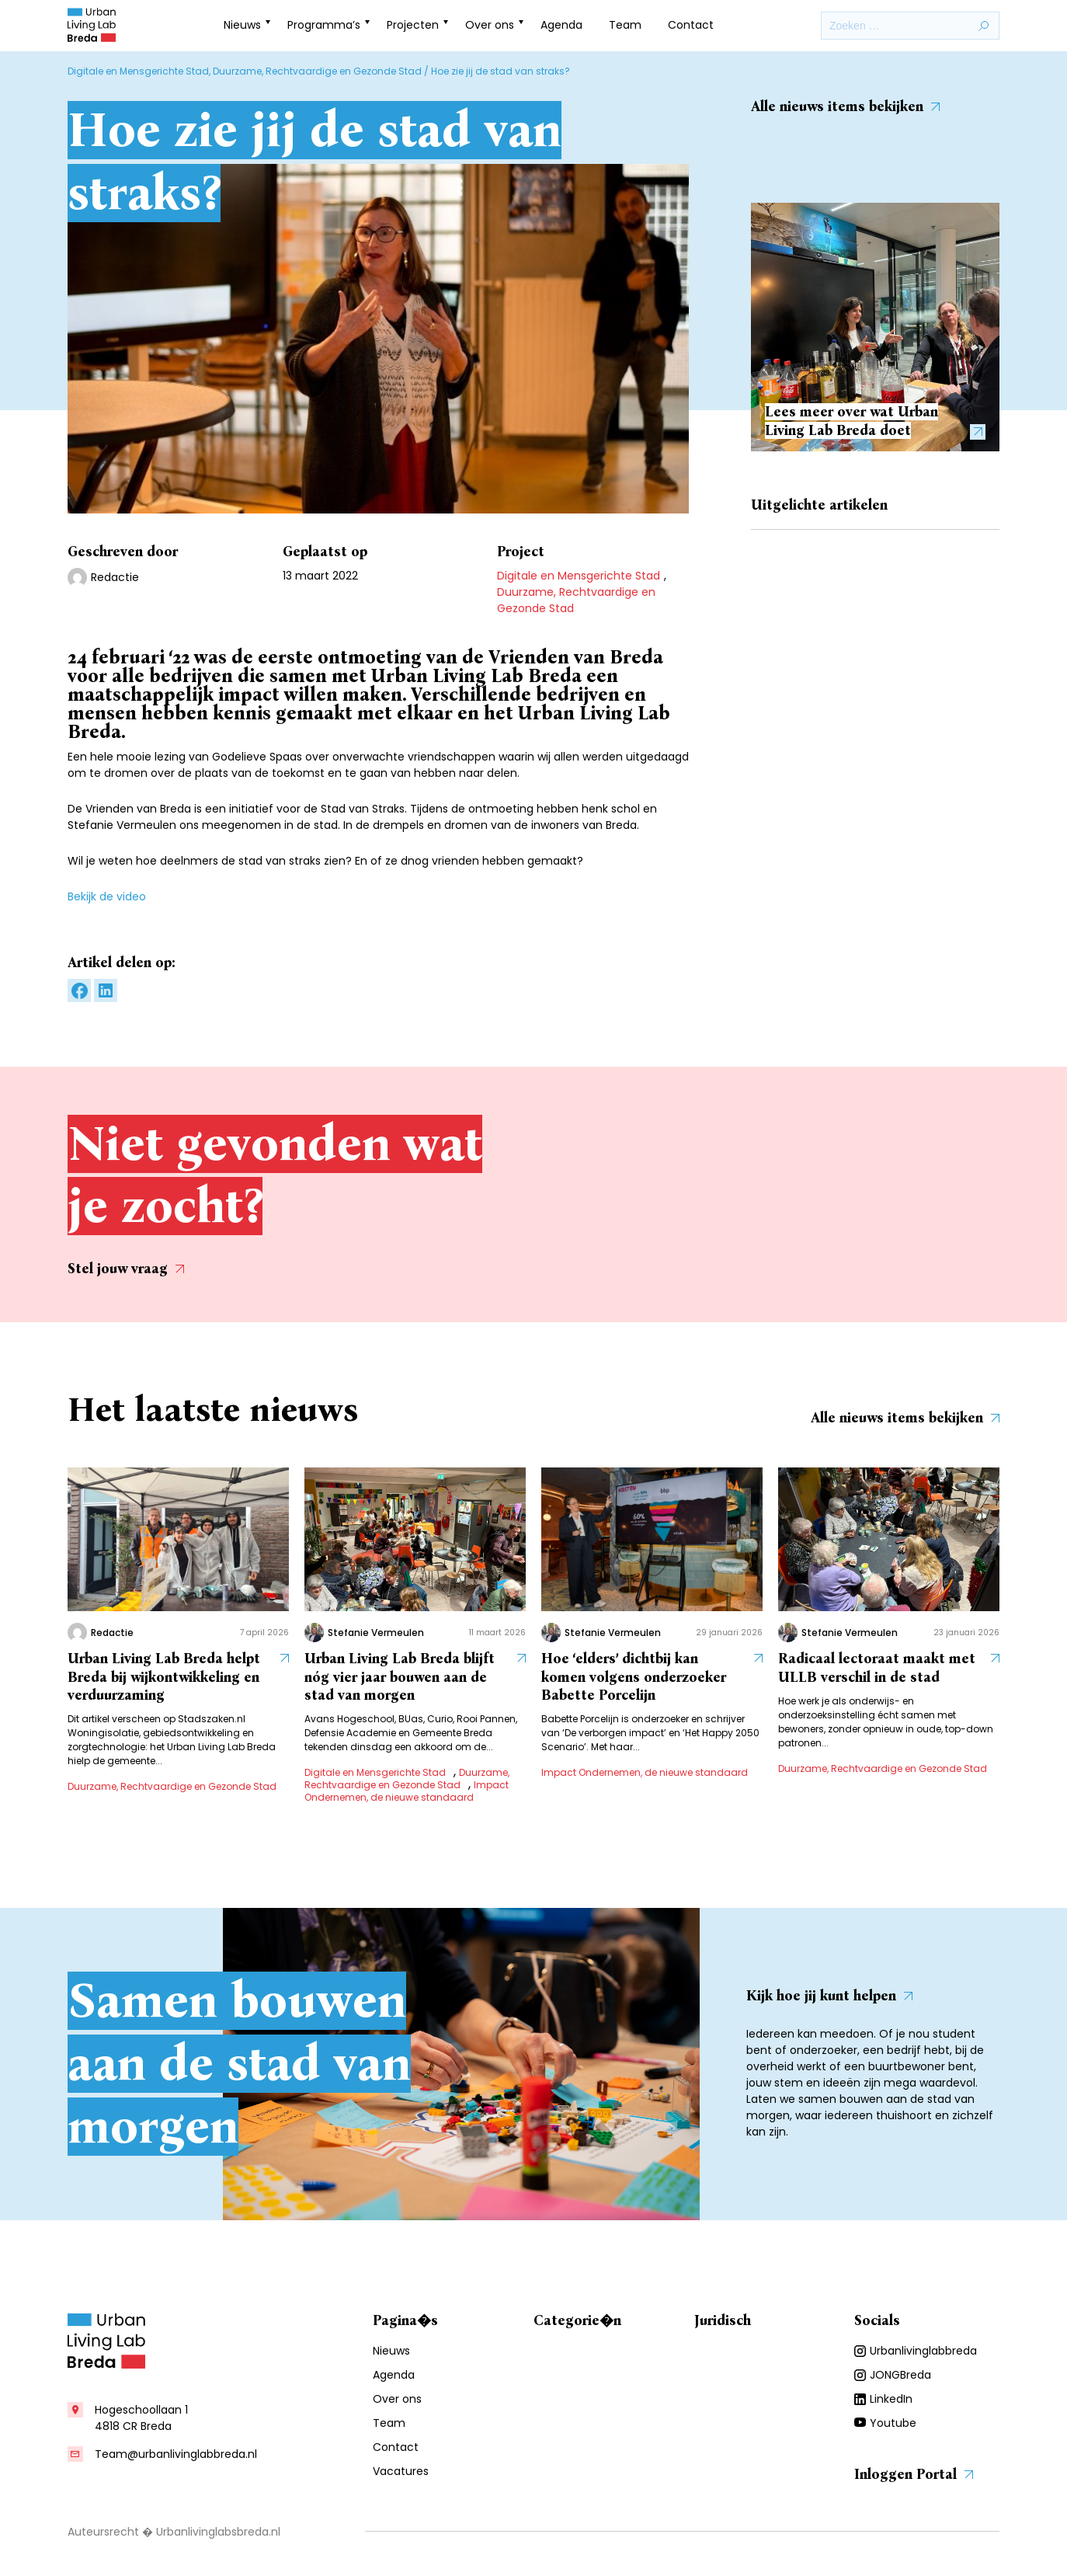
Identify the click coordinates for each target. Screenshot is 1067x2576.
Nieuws (242, 25)
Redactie (115, 577)
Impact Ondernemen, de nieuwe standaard (406, 1791)
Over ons (489, 25)
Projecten (413, 25)
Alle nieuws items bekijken (845, 106)
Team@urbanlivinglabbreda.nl (176, 2454)
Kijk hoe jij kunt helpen (829, 1996)
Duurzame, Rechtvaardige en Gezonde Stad (317, 71)
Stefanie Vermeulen (376, 1633)
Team (625, 25)
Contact (691, 25)
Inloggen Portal (913, 2474)
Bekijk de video (107, 896)
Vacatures (401, 2471)
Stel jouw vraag (126, 1268)
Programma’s (323, 25)
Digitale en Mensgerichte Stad (138, 71)
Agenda (561, 25)
